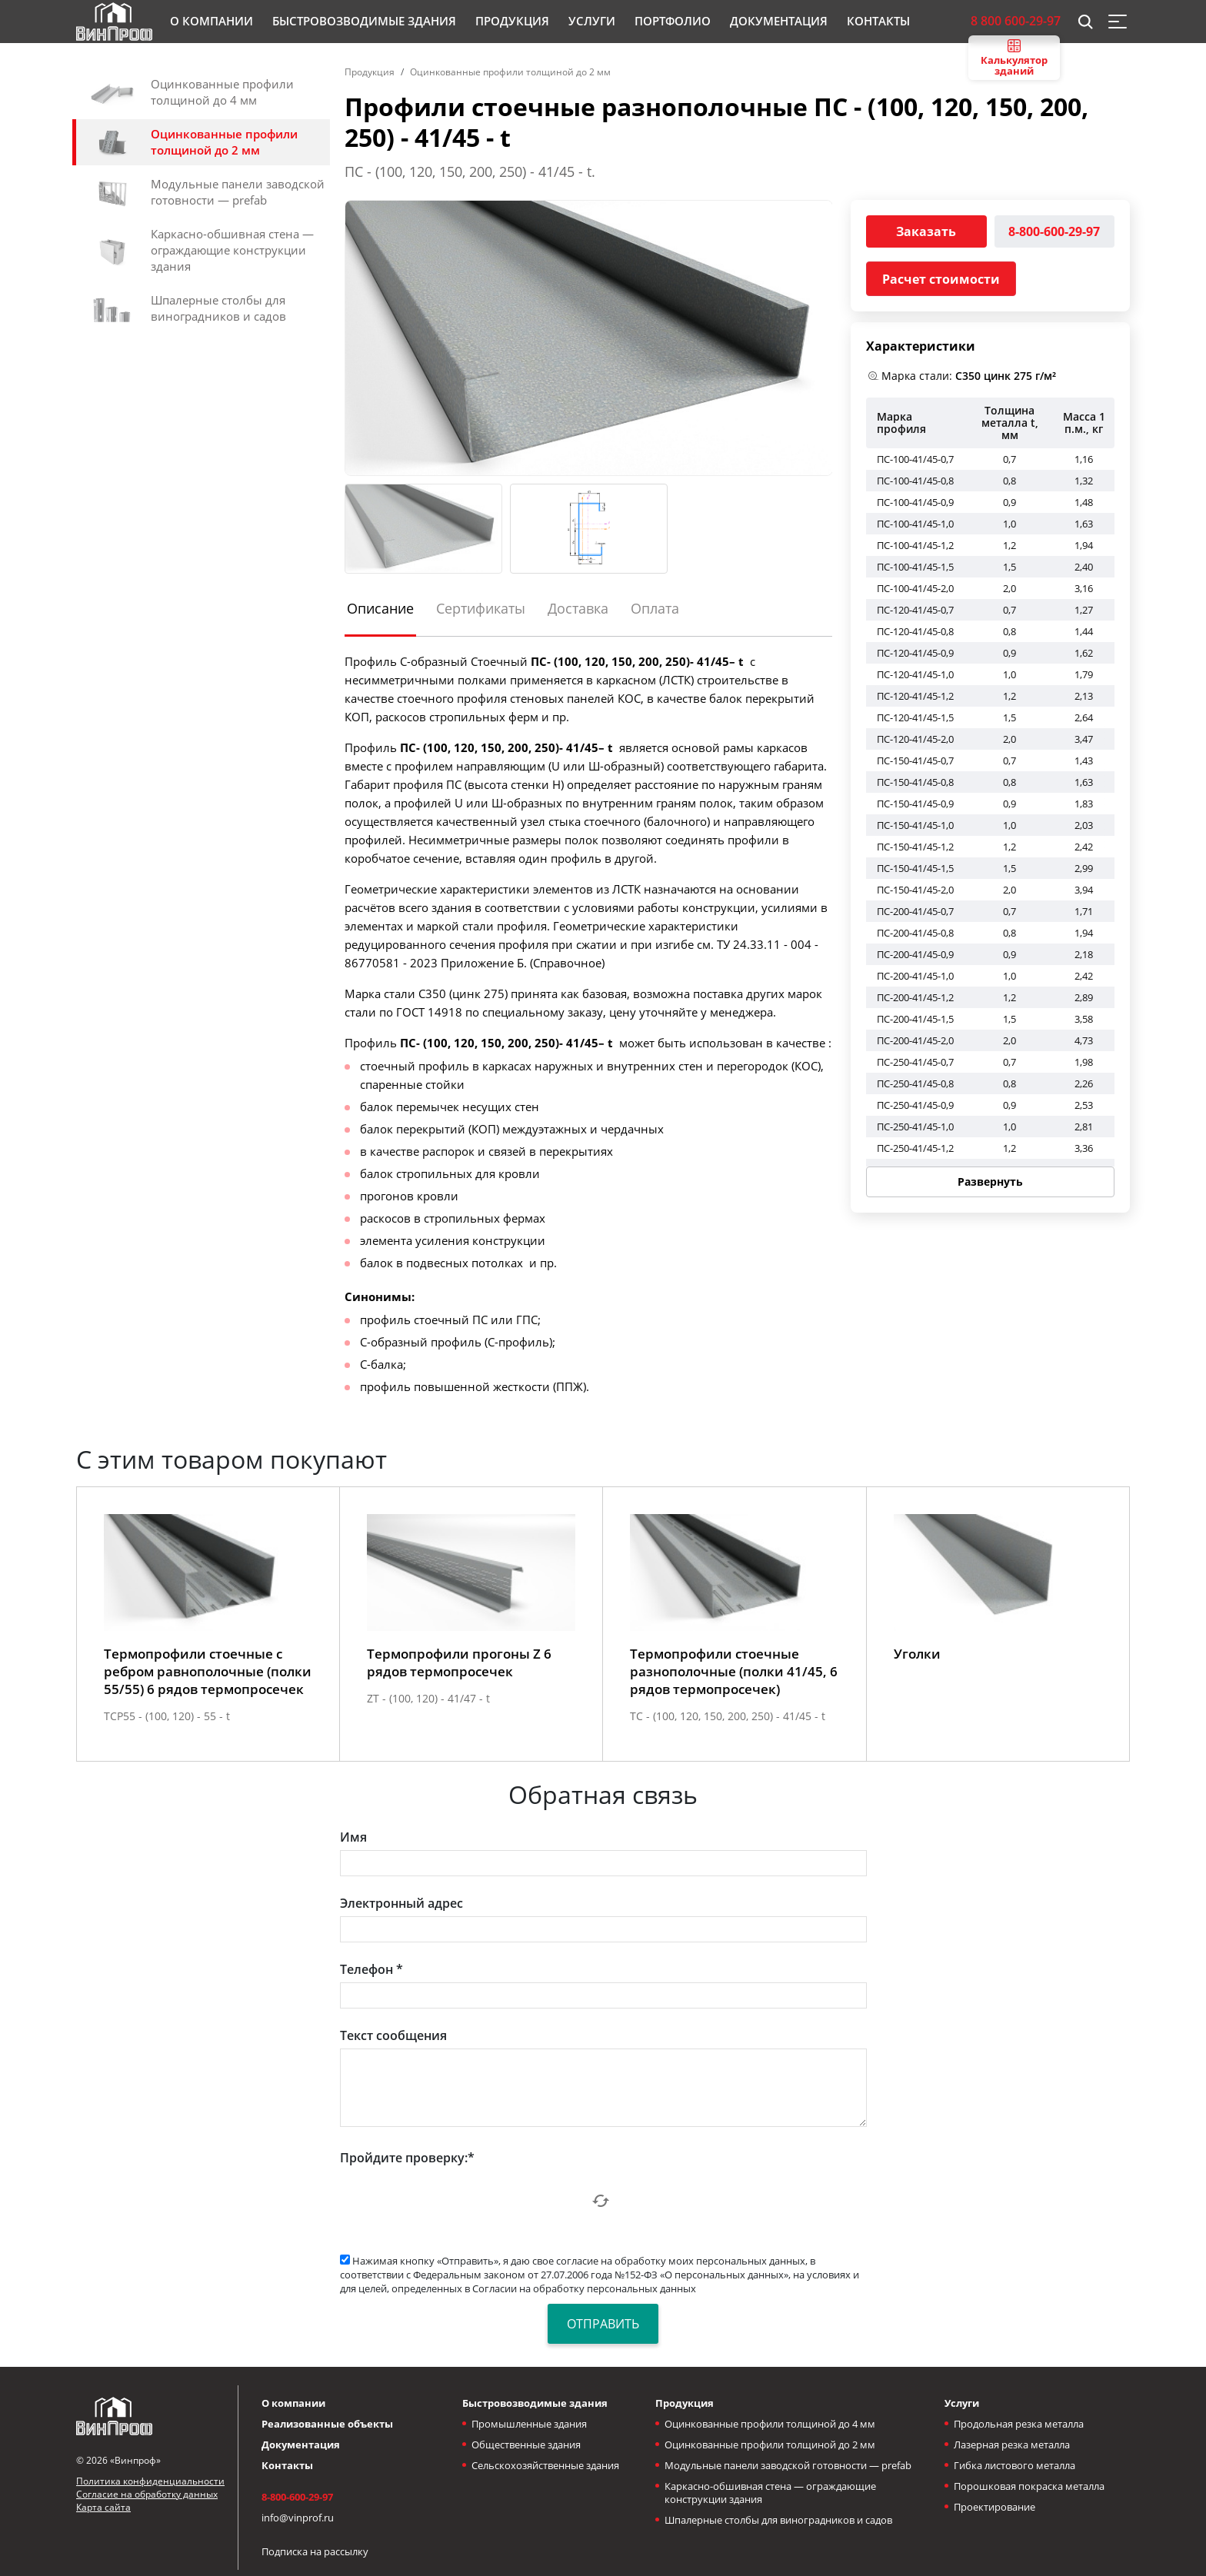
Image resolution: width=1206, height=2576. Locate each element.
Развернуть (990, 1181)
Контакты (287, 2465)
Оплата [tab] (655, 608)
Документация (301, 2444)
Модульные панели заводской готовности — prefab (788, 2465)
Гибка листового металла (1014, 2465)
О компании (293, 2403)
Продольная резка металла (1019, 2424)
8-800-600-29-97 (1054, 231)
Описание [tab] (380, 608)
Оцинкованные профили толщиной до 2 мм (510, 71)
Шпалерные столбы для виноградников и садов (778, 2520)
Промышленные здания (529, 2424)
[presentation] (457, 2201)
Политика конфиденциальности (150, 2481)
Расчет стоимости (941, 279)
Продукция (370, 71)
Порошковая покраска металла (1029, 2486)
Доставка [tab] (578, 608)
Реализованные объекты (327, 2424)
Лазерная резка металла (1012, 2444)
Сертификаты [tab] (480, 608)
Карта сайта (103, 2507)
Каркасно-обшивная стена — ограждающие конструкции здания (770, 2492)
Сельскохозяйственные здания (545, 2465)
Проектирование (994, 2507)
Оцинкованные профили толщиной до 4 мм (770, 2424)
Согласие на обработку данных (147, 2494)
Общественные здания (526, 2444)
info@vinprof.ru (298, 2517)
